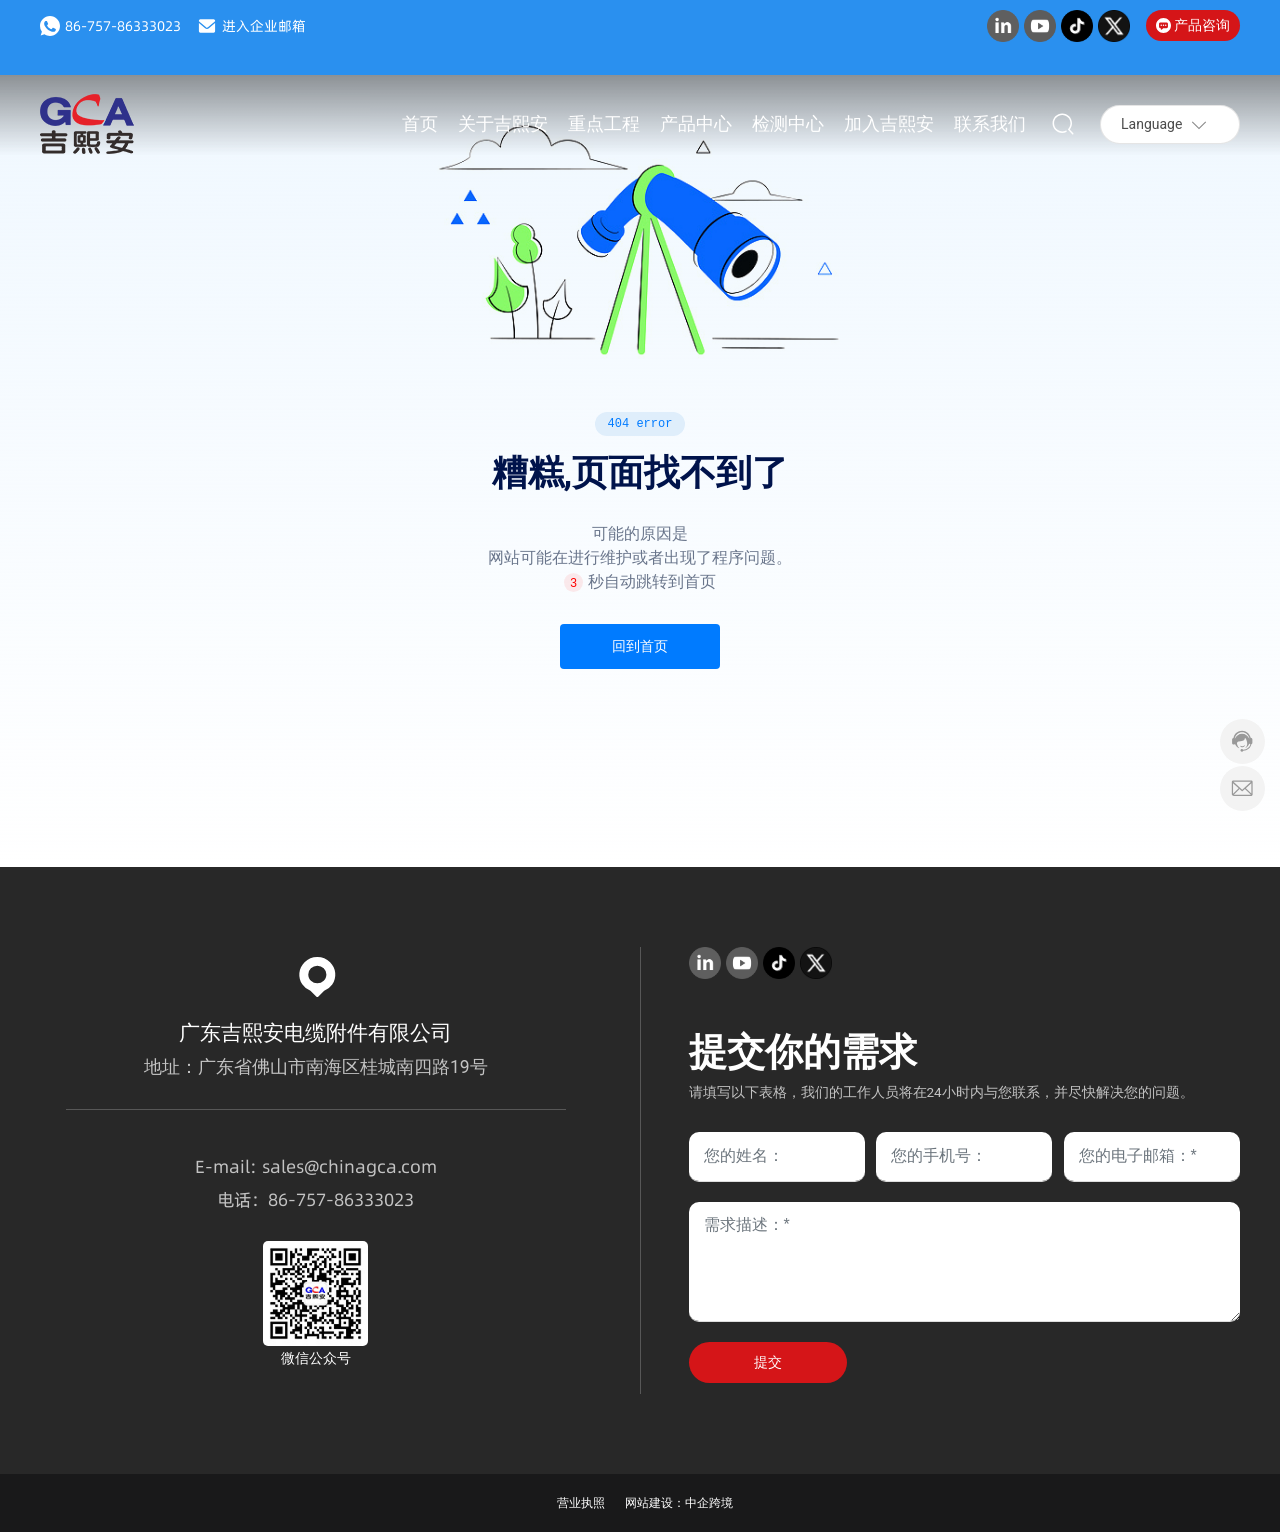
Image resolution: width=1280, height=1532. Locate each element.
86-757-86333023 (123, 26)
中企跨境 (709, 1503)
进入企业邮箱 (264, 26)
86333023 (374, 1199)
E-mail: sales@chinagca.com (316, 1166)
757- (315, 1199)
